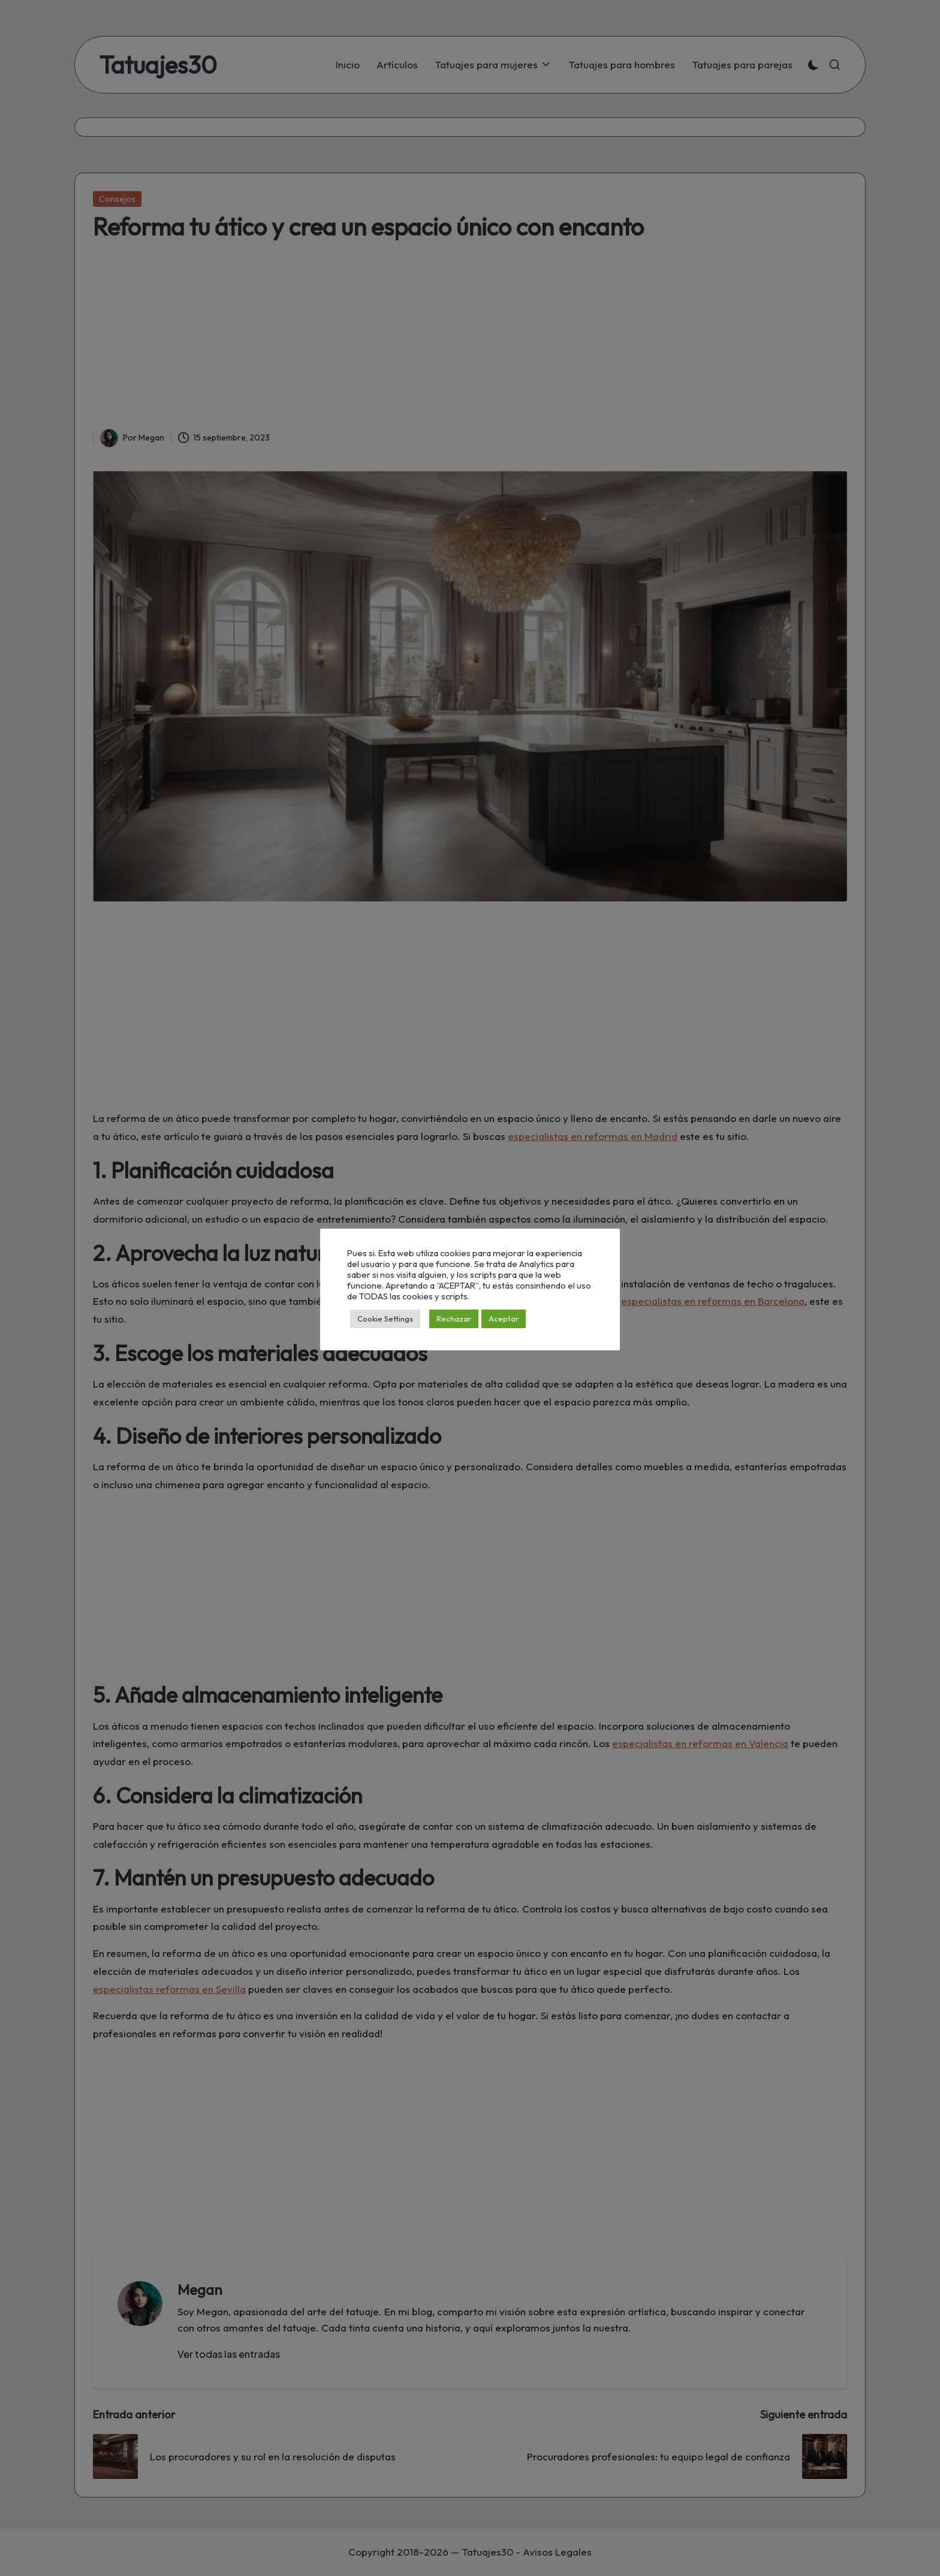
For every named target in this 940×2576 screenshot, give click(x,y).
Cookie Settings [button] (385, 1318)
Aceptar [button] (504, 1318)
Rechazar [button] (453, 1318)
